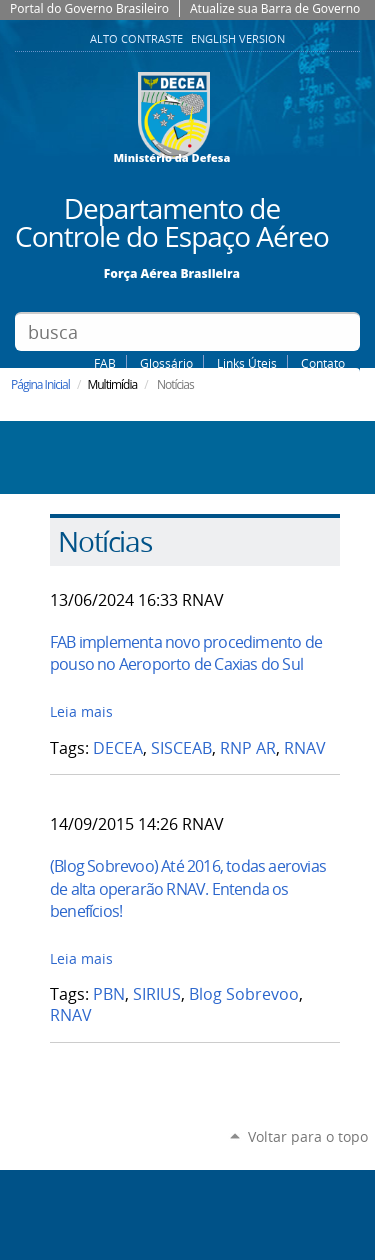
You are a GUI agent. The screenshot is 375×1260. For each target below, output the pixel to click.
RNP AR (248, 748)
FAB (105, 363)
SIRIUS (157, 994)
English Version (238, 39)
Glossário (166, 363)
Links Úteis (247, 363)
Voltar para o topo (308, 1136)
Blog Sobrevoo (244, 994)
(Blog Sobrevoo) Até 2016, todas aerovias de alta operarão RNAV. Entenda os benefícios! (188, 888)
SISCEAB (181, 748)
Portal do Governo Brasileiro (89, 8)
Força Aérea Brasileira (172, 272)
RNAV (305, 748)
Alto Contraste (138, 39)
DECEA (118, 748)
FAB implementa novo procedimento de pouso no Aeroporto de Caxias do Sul (186, 653)
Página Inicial (40, 384)
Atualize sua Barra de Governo (275, 8)
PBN (109, 994)
